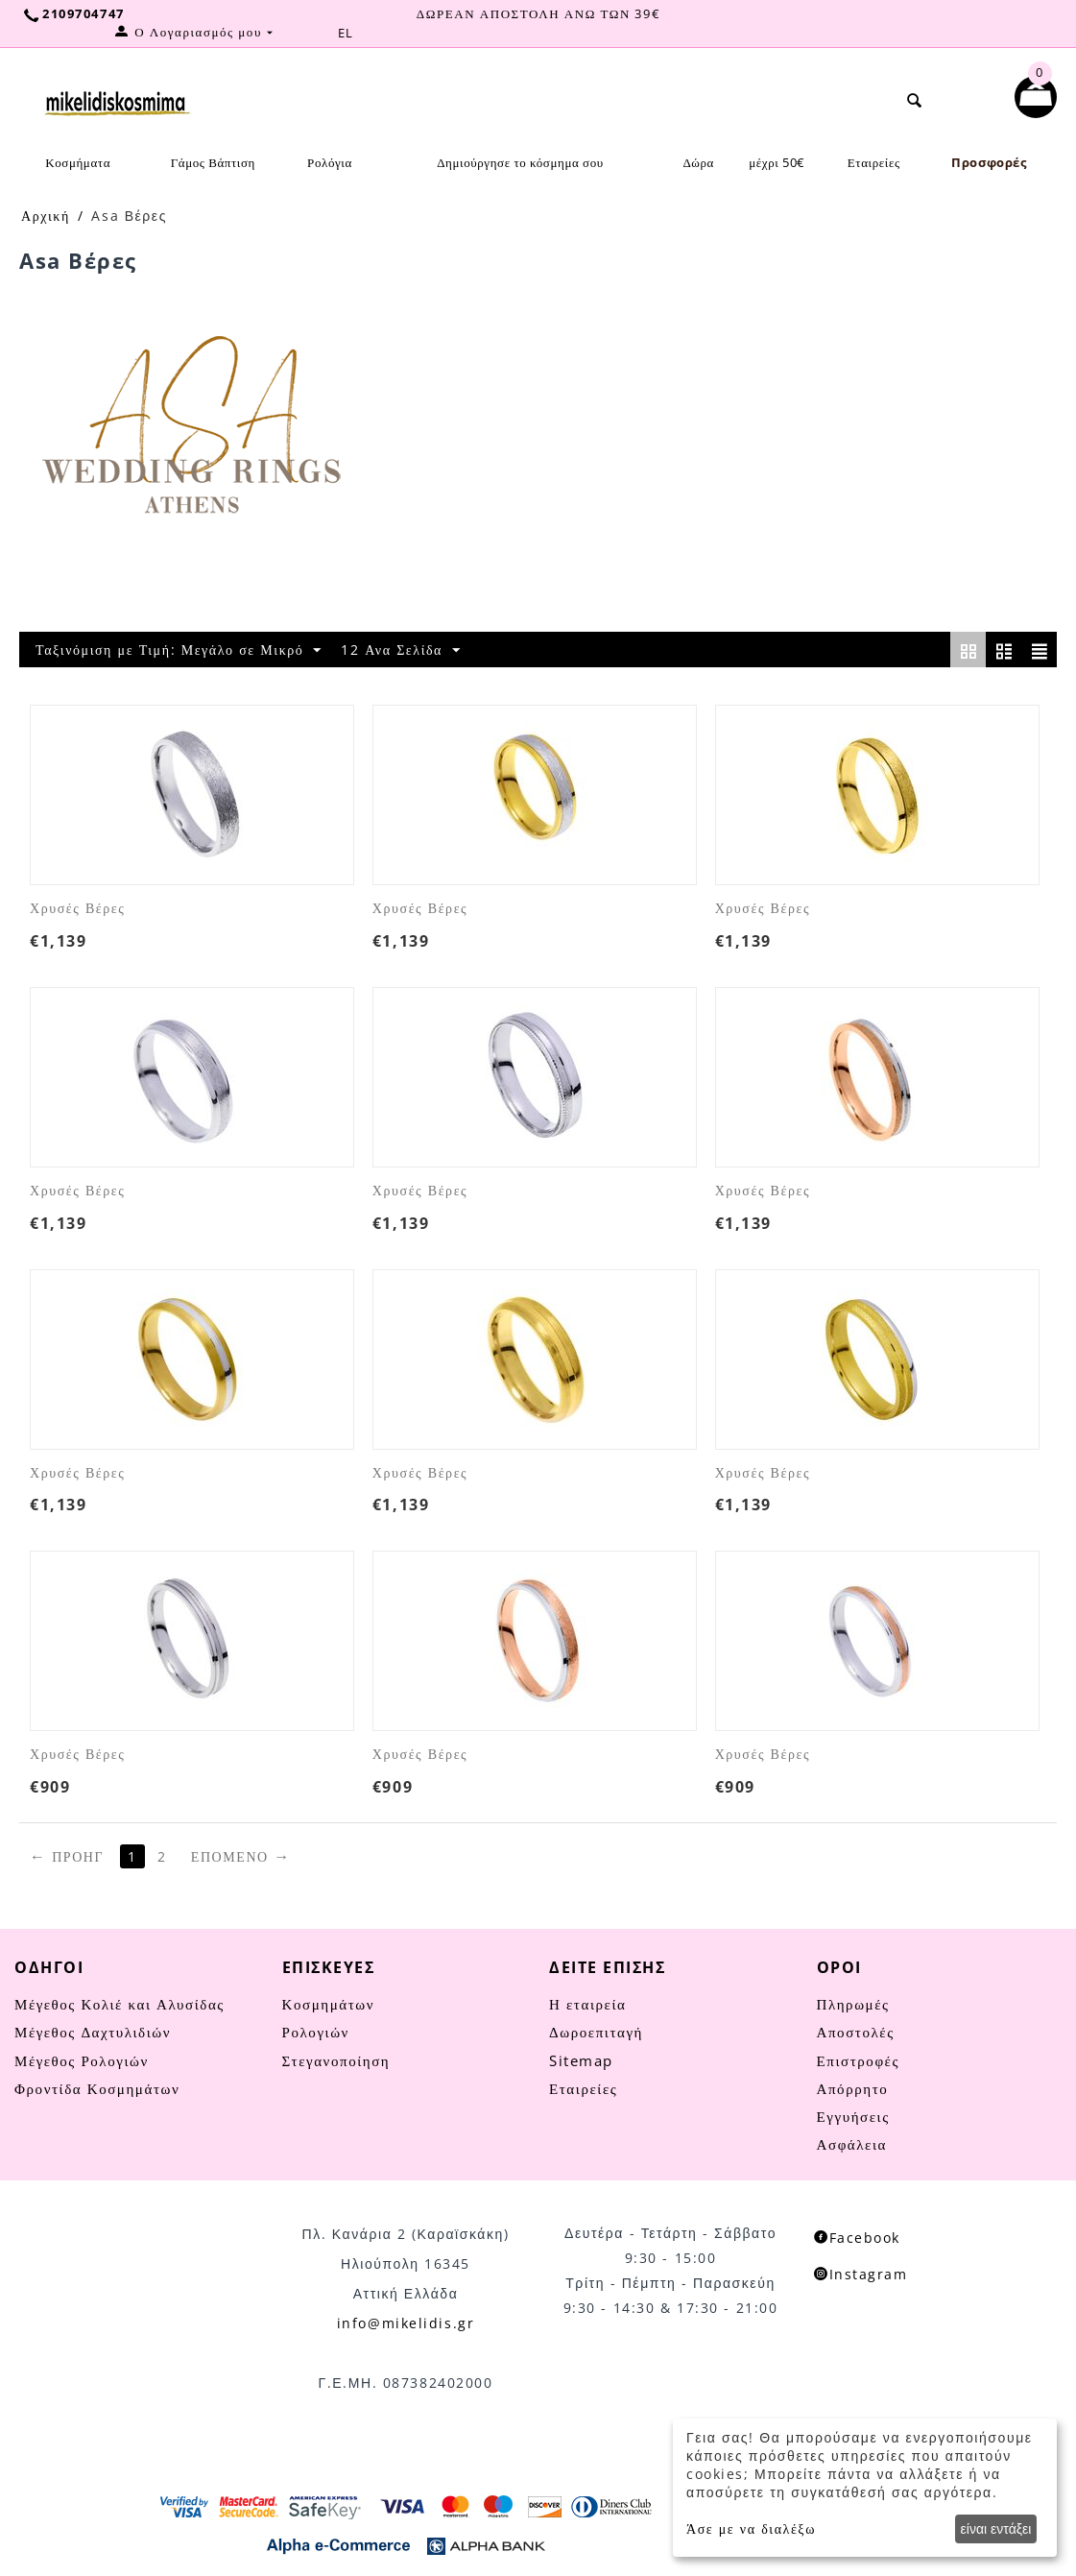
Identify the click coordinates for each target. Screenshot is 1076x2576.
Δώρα (698, 162)
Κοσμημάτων (328, 2003)
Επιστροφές (858, 2060)
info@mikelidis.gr (406, 2323)
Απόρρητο (853, 2088)
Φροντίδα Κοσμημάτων (96, 2088)
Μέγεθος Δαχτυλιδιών (92, 2031)
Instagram (861, 2274)
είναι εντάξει (996, 2528)
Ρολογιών (315, 2031)
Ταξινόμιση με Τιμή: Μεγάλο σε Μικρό (179, 650)
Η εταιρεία (587, 2003)
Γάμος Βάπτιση (213, 162)
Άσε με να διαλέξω (751, 2528)
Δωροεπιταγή (596, 2031)
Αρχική (45, 215)
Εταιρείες (874, 162)
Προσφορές (988, 162)
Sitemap (581, 2060)
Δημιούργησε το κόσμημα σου (520, 162)
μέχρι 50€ (776, 162)
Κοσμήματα (77, 162)
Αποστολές (856, 2031)
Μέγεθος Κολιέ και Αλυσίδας (119, 2003)
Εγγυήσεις (853, 2116)
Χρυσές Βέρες (77, 909)
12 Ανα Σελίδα (401, 650)
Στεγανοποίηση (336, 2060)
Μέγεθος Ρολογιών (81, 2060)
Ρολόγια (329, 162)
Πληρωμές (853, 2003)
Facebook (857, 2237)
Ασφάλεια (852, 2144)
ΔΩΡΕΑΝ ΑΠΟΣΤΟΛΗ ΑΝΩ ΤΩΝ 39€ (538, 13)
